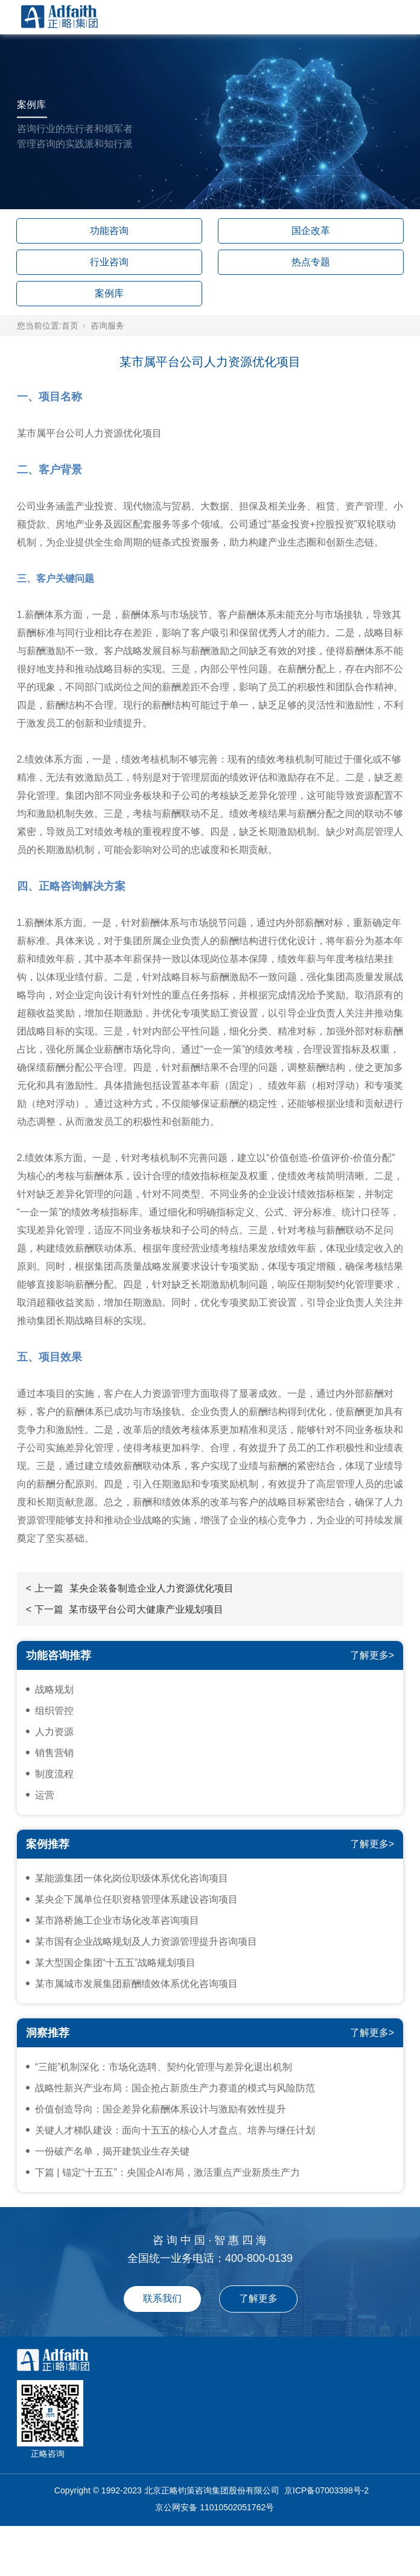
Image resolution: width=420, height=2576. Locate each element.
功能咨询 (109, 230)
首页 (70, 325)
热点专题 (310, 262)
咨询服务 (107, 325)
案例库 (109, 293)
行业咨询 (109, 262)
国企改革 (310, 230)
